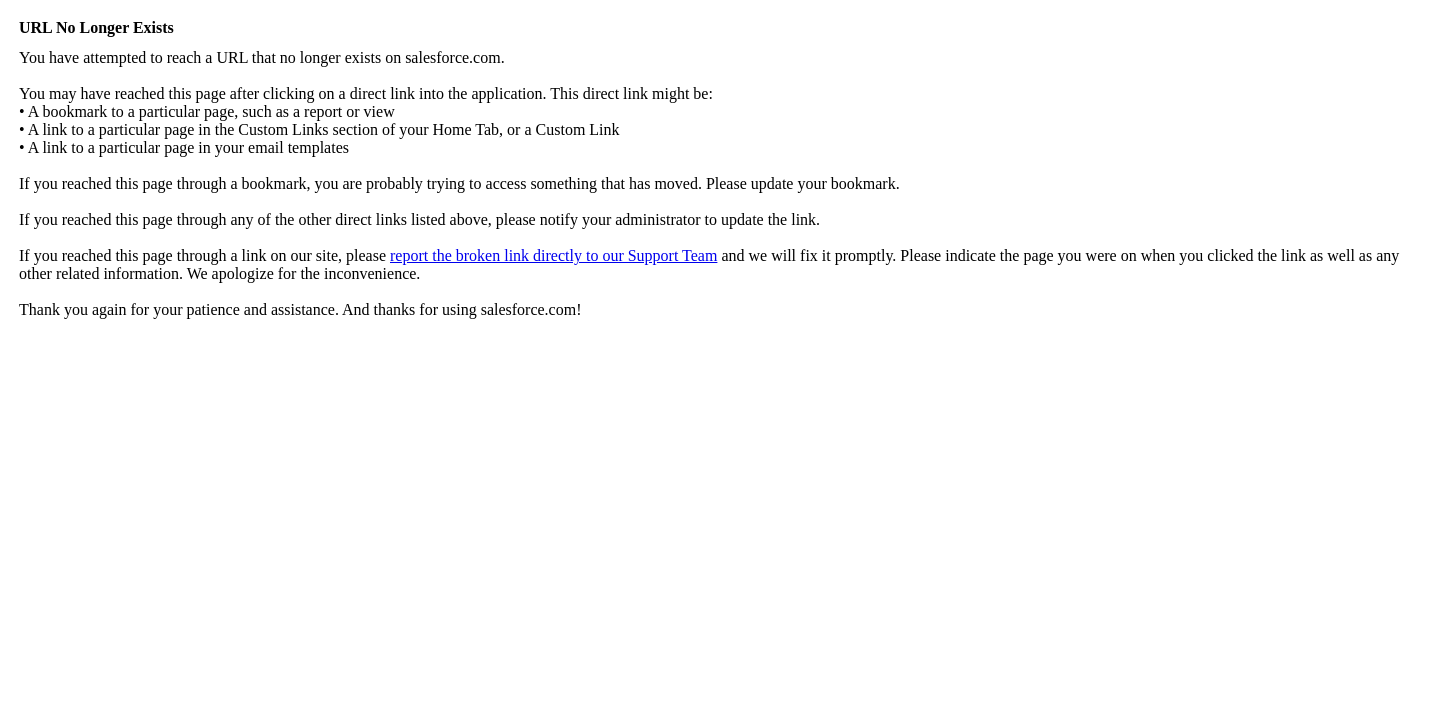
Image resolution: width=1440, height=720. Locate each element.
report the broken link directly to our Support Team (553, 255)
